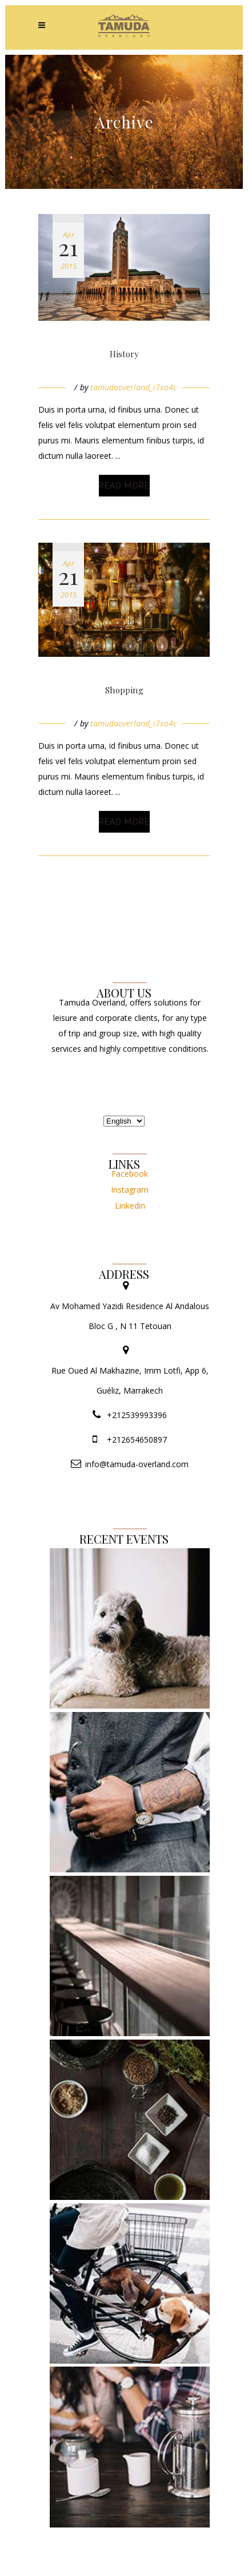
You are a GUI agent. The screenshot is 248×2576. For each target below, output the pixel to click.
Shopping (124, 690)
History (124, 354)
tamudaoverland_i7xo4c (133, 387)
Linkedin (130, 1205)
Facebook (129, 1173)
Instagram (130, 1189)
